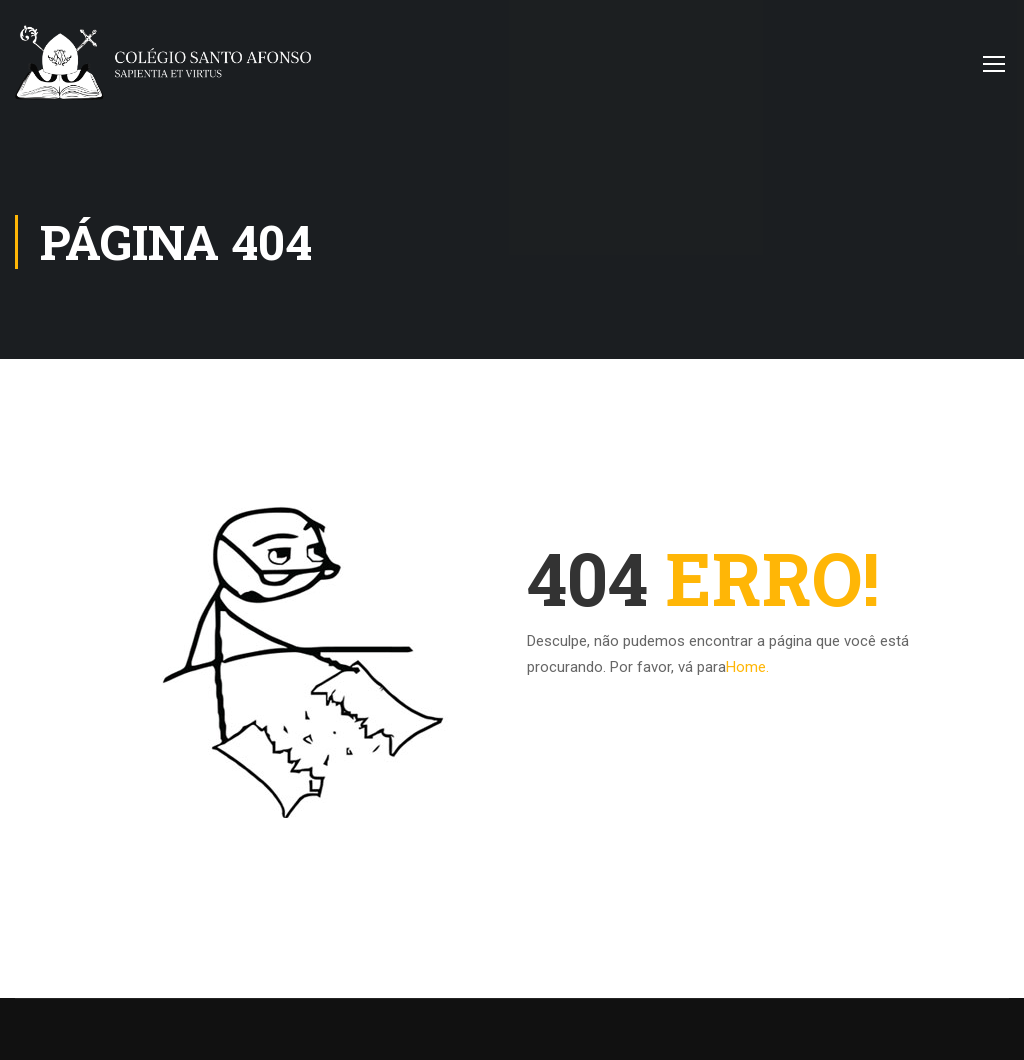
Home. (747, 667)
